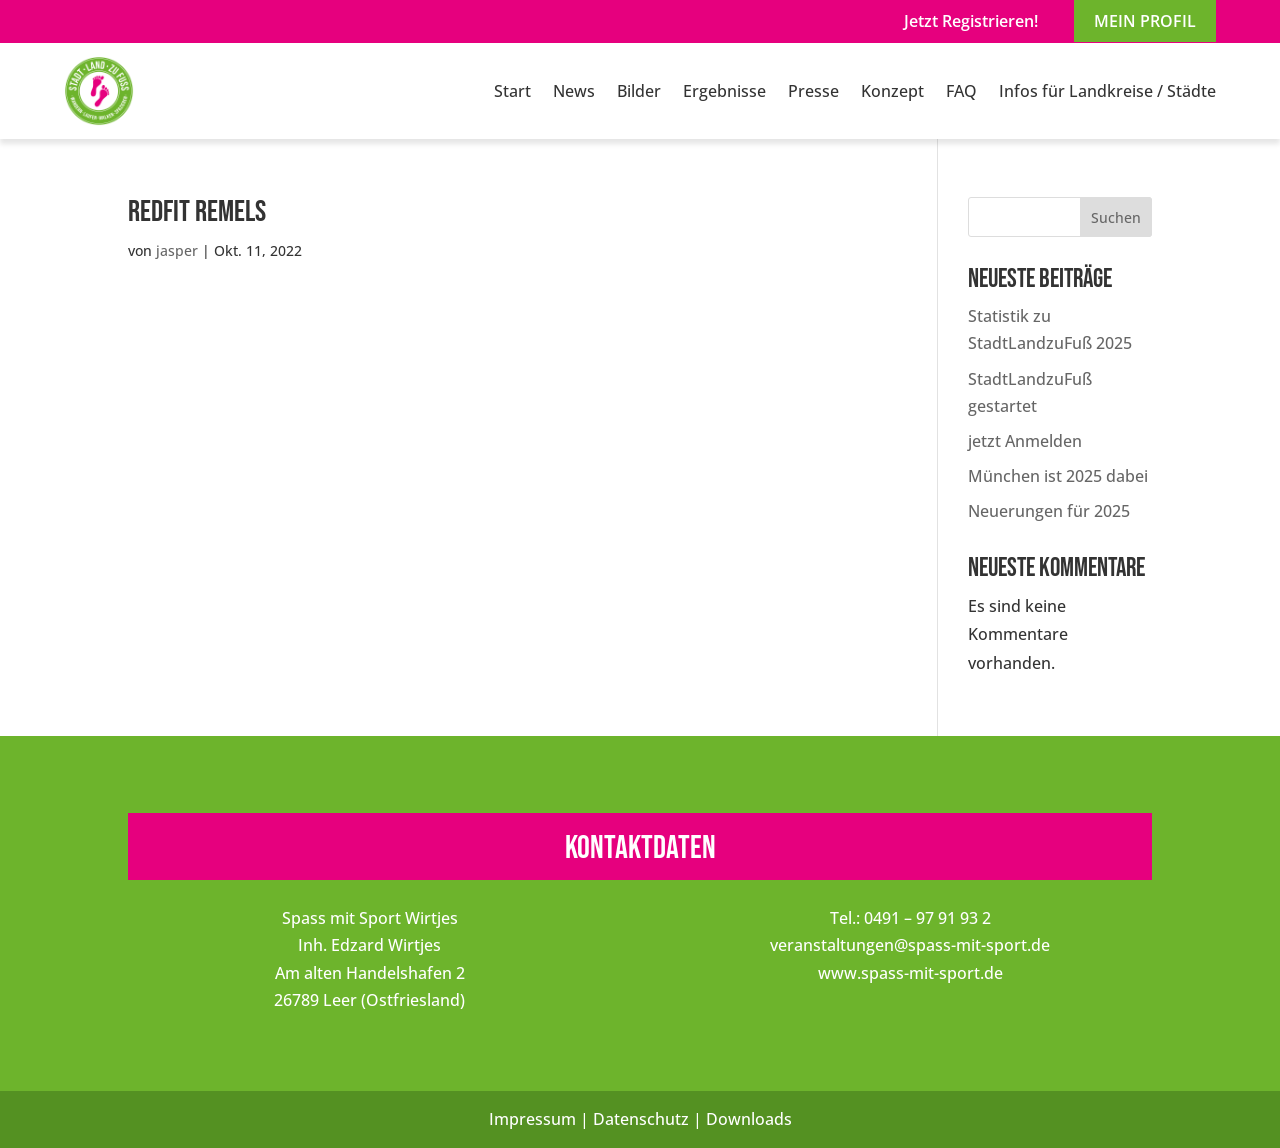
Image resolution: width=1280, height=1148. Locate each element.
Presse (813, 91)
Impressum (532, 1119)
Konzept (892, 91)
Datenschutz (641, 1119)
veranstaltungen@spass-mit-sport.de (910, 945)
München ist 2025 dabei (1058, 476)
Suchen (1116, 217)
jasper (177, 250)
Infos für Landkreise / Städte (1107, 91)
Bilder (639, 91)
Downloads (749, 1119)
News (574, 91)
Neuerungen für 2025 (1049, 511)
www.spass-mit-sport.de (910, 973)
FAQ (961, 91)
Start (512, 91)
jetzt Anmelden (1025, 441)
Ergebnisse (724, 91)
